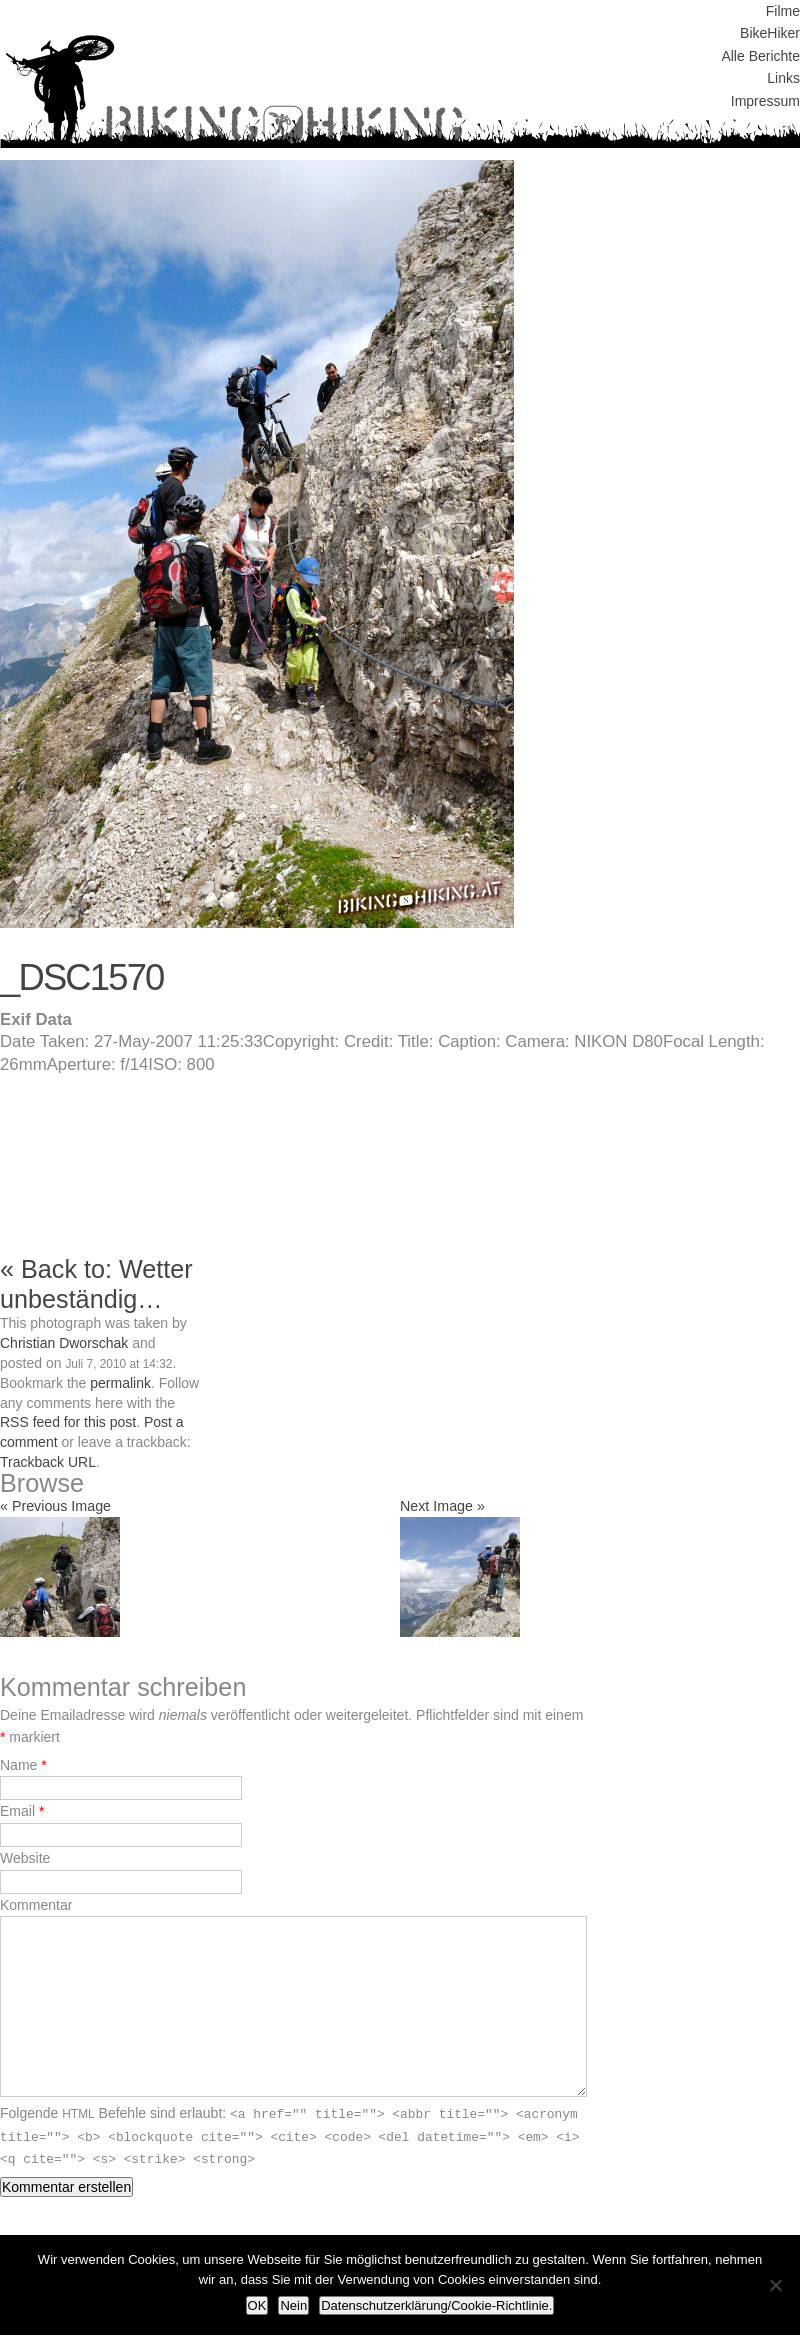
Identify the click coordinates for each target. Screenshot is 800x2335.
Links (783, 78)
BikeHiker (770, 33)
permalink (120, 1383)
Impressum (765, 101)
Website (25, 1858)
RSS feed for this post (68, 1422)
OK (257, 2305)
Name (18, 1765)
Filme (783, 11)
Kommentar (36, 1905)
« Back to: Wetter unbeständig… (96, 1284)
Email (17, 1811)
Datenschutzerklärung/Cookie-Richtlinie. (436, 2305)
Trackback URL (48, 1462)
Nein (293, 2305)
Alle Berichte (760, 56)
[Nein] (775, 2285)
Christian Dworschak (64, 1343)
